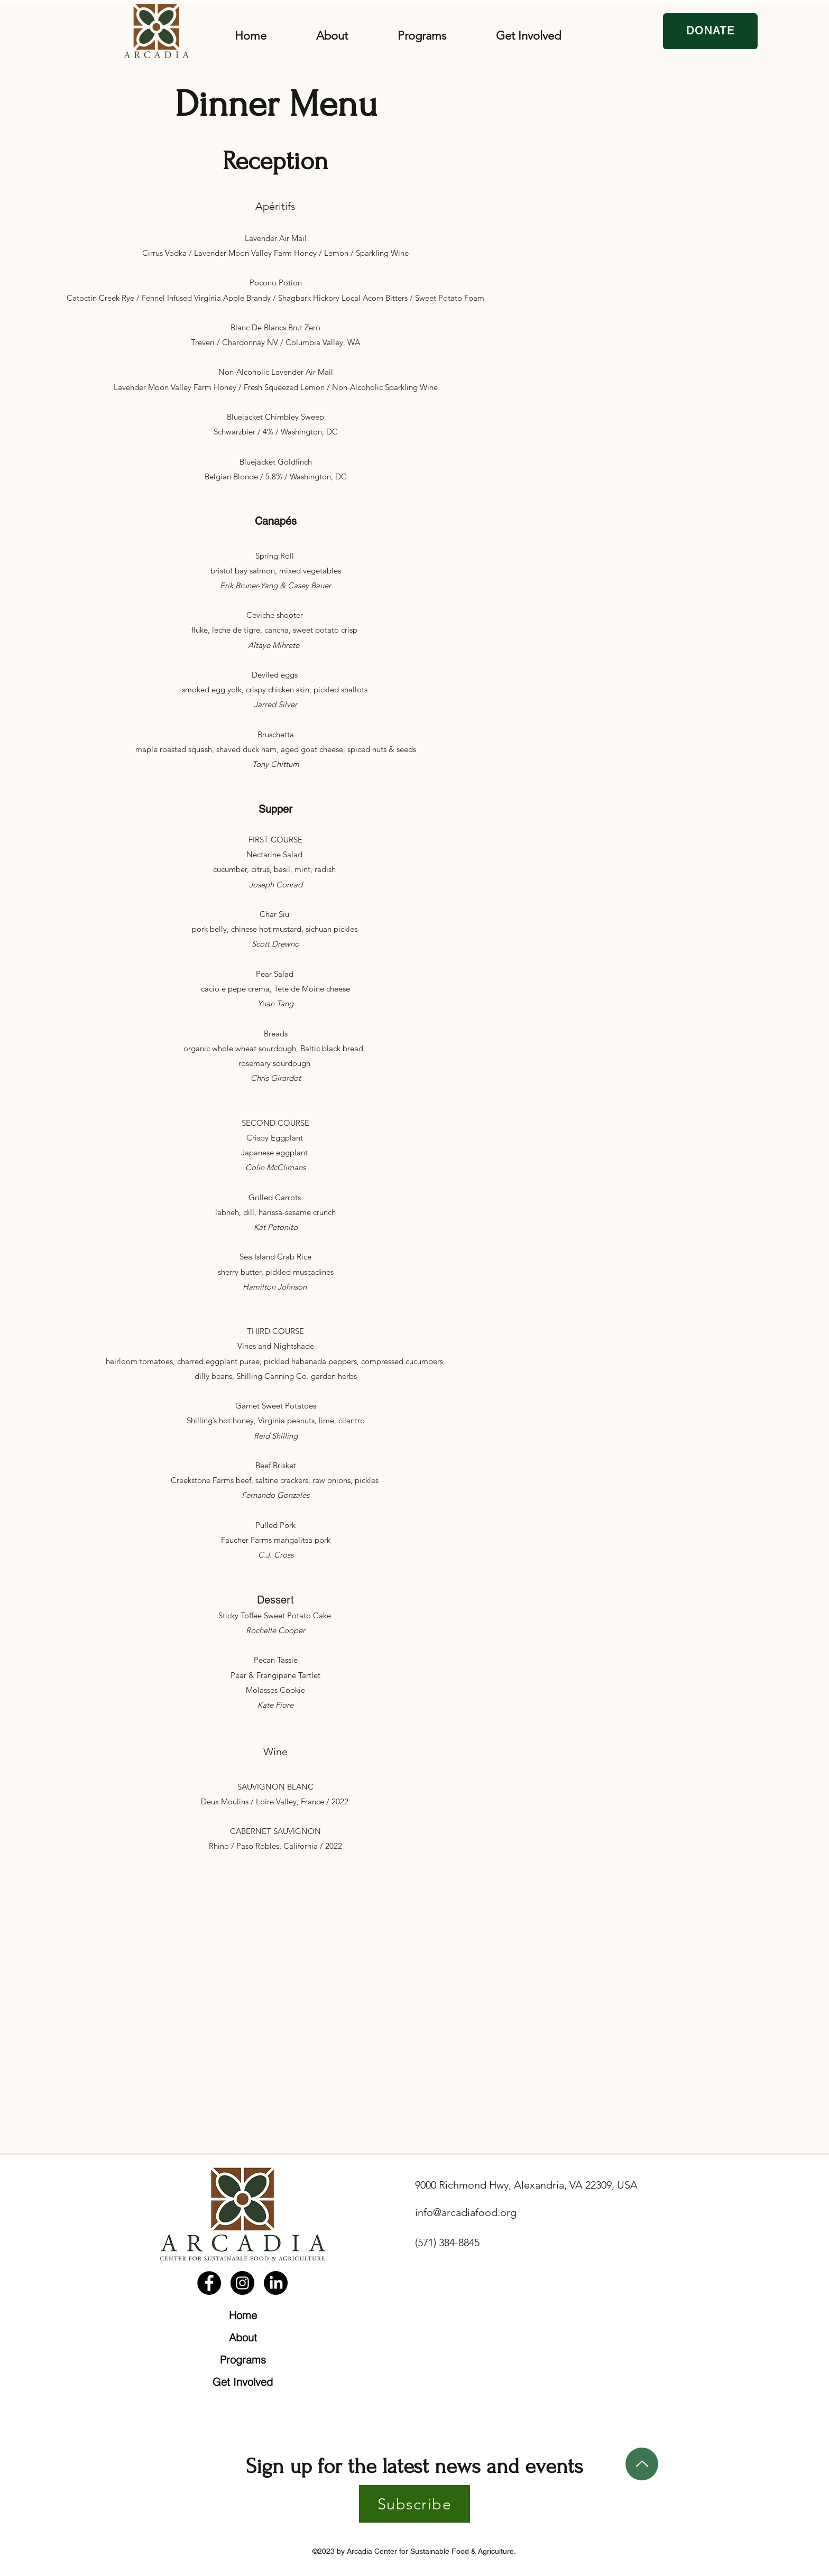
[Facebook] (209, 2283)
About (243, 2337)
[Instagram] (242, 2283)
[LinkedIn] (276, 2283)
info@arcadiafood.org (466, 2212)
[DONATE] (710, 31)
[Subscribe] (414, 2504)
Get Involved (243, 2381)
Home (243, 2315)
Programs (243, 2359)
